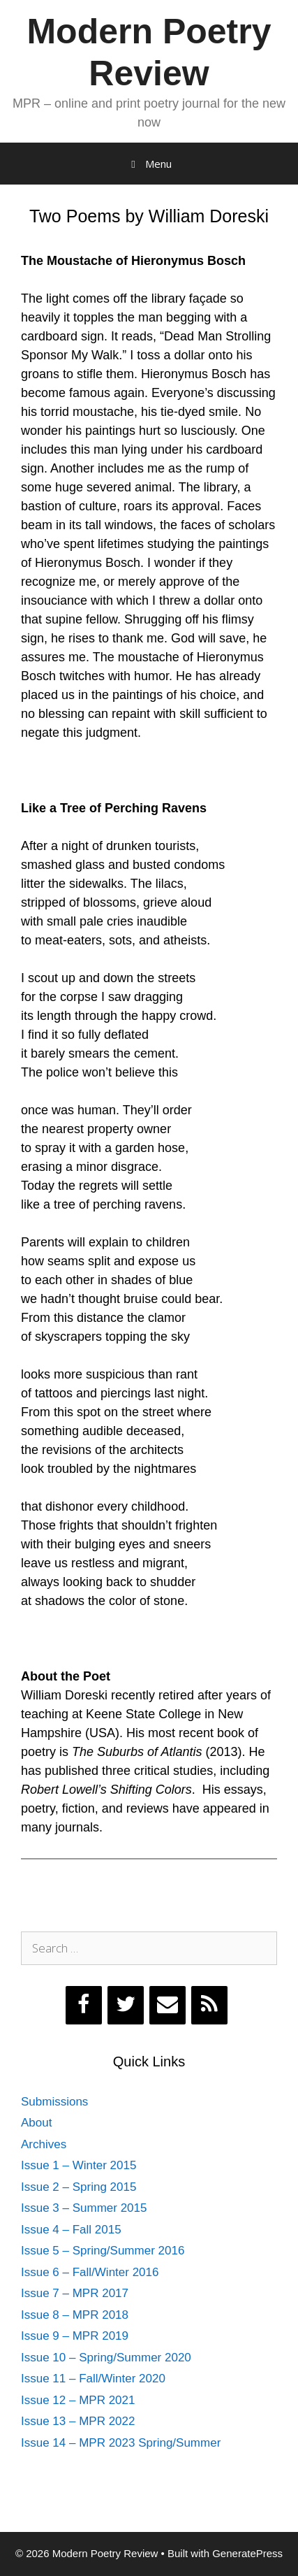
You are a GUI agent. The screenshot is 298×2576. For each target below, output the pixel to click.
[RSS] (209, 2005)
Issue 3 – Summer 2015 (84, 2208)
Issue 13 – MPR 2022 (78, 2421)
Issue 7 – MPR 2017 (74, 2293)
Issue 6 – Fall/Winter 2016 (89, 2272)
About (36, 2122)
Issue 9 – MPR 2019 (74, 2336)
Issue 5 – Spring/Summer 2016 (102, 2250)
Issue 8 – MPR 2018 (74, 2315)
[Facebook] (84, 2005)
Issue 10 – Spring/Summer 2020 (106, 2357)
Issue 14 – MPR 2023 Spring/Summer (121, 2442)
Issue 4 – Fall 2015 (71, 2229)
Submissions (54, 2101)
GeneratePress (247, 2553)
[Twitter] (125, 2005)
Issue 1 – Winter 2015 (78, 2165)
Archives (43, 2144)
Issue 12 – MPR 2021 (78, 2400)
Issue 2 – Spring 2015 (78, 2187)
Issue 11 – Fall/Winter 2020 (93, 2378)
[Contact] (167, 2005)
